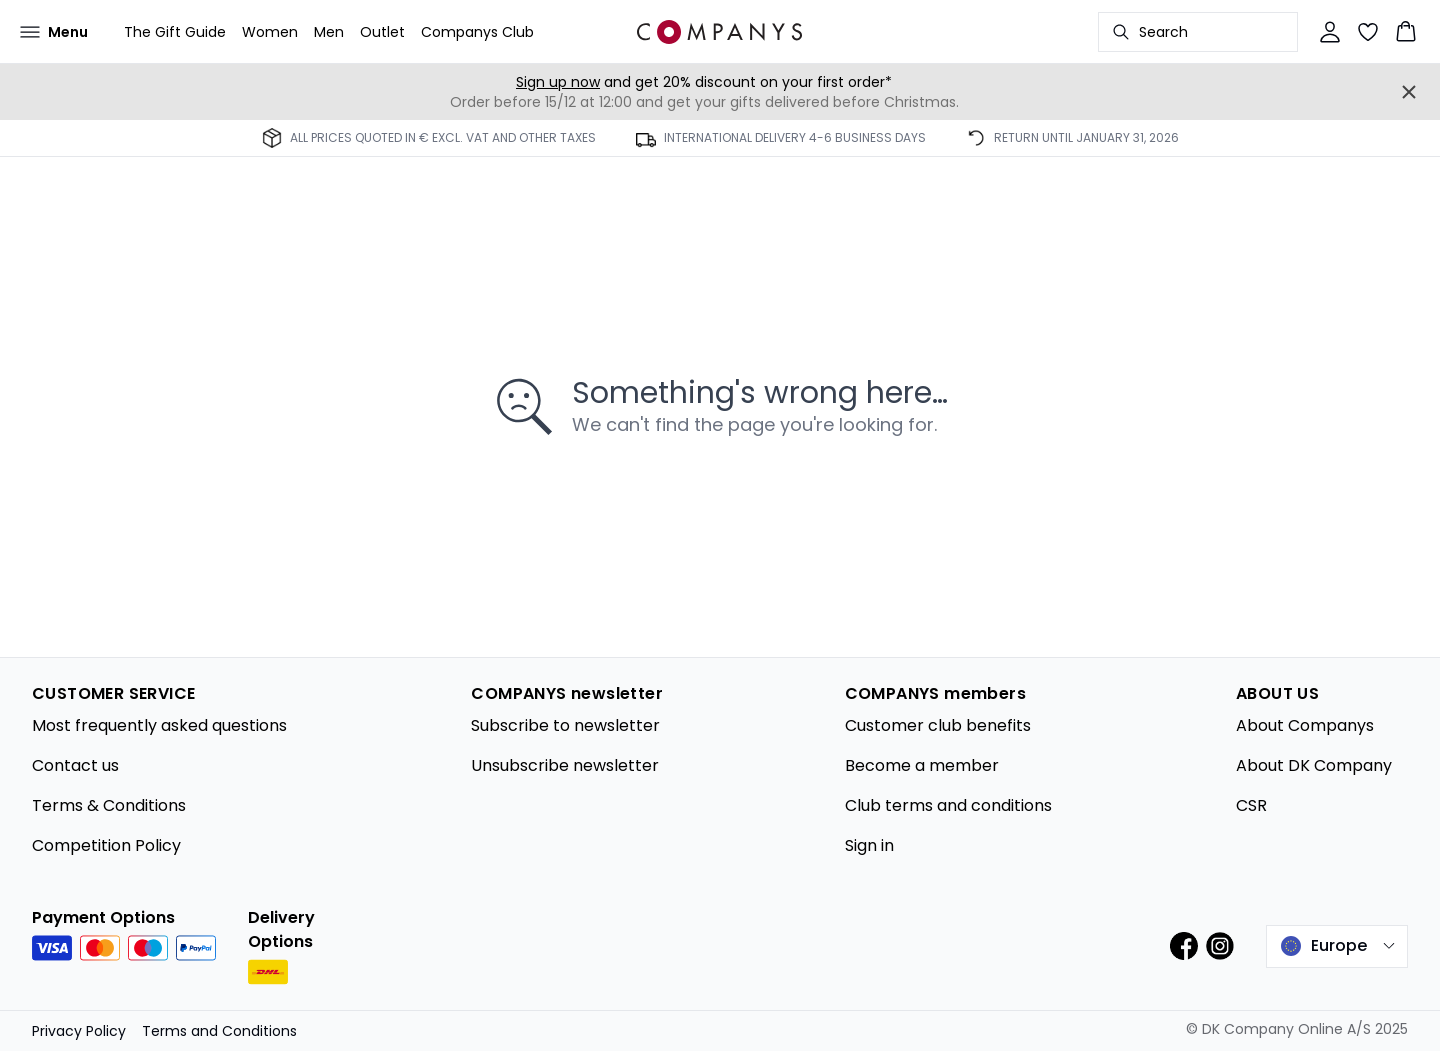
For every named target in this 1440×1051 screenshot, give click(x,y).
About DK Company (1314, 765)
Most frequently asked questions (159, 725)
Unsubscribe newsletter (565, 765)
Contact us (75, 765)
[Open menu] (54, 32)
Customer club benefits (938, 725)
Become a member (922, 765)
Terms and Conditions (219, 1031)
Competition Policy (106, 845)
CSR (1251, 805)
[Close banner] (1409, 92)
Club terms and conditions (948, 805)
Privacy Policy (79, 1031)
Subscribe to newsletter (565, 725)
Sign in (869, 845)
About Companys (1305, 725)
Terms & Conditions (109, 805)
